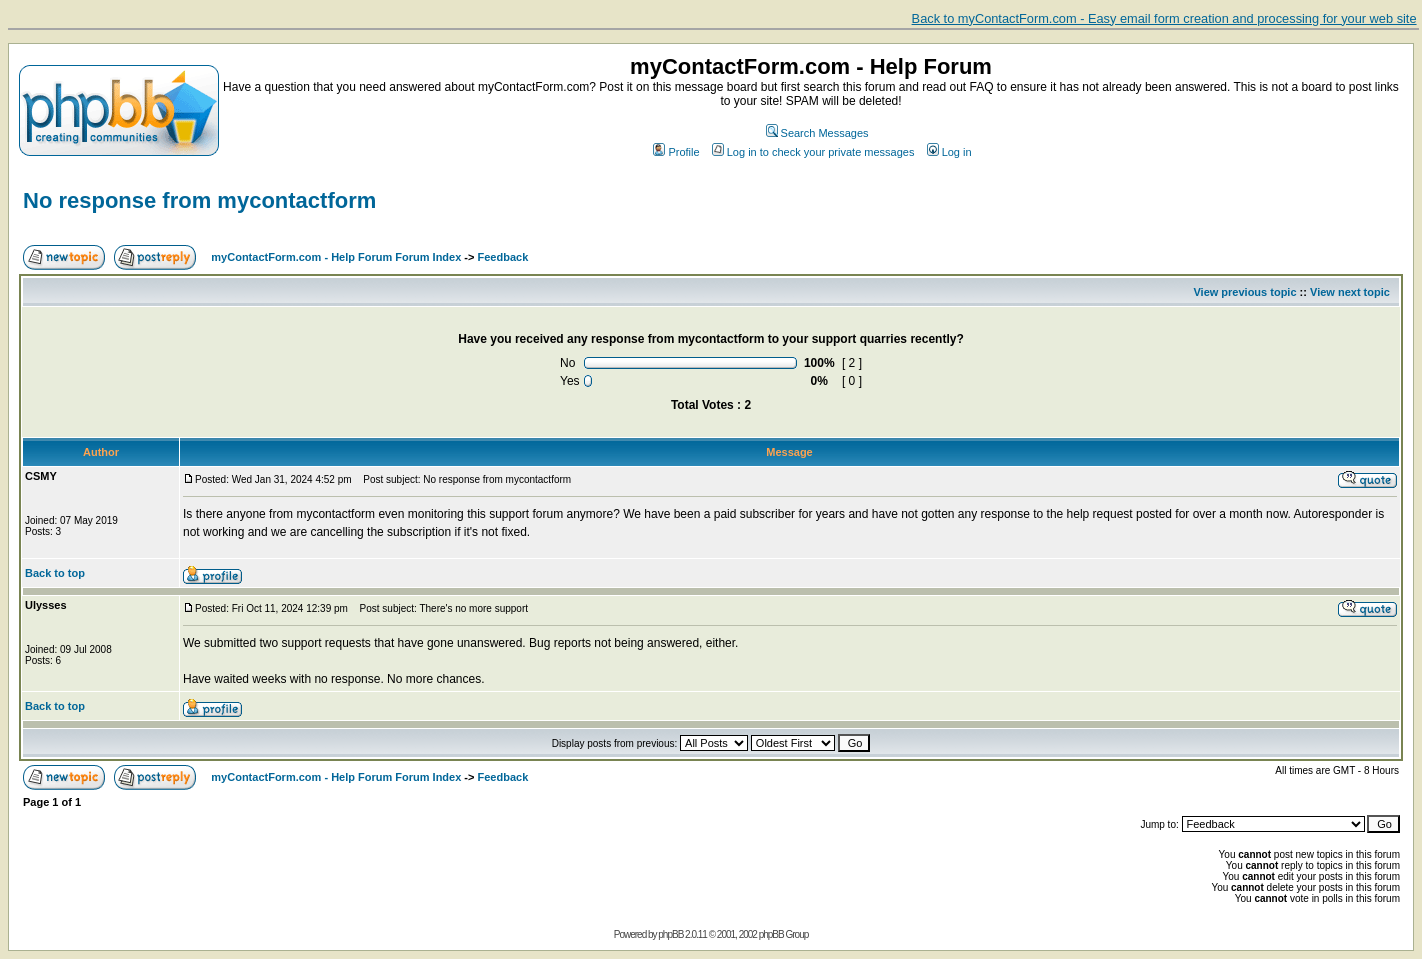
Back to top (55, 573)
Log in (949, 152)
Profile (676, 152)
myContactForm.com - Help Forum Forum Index (336, 257)
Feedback (503, 257)
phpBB (670, 934)
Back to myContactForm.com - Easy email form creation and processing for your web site (1164, 18)
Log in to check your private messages (813, 152)
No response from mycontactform (199, 200)
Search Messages (817, 133)
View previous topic (1244, 292)
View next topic (1350, 292)
